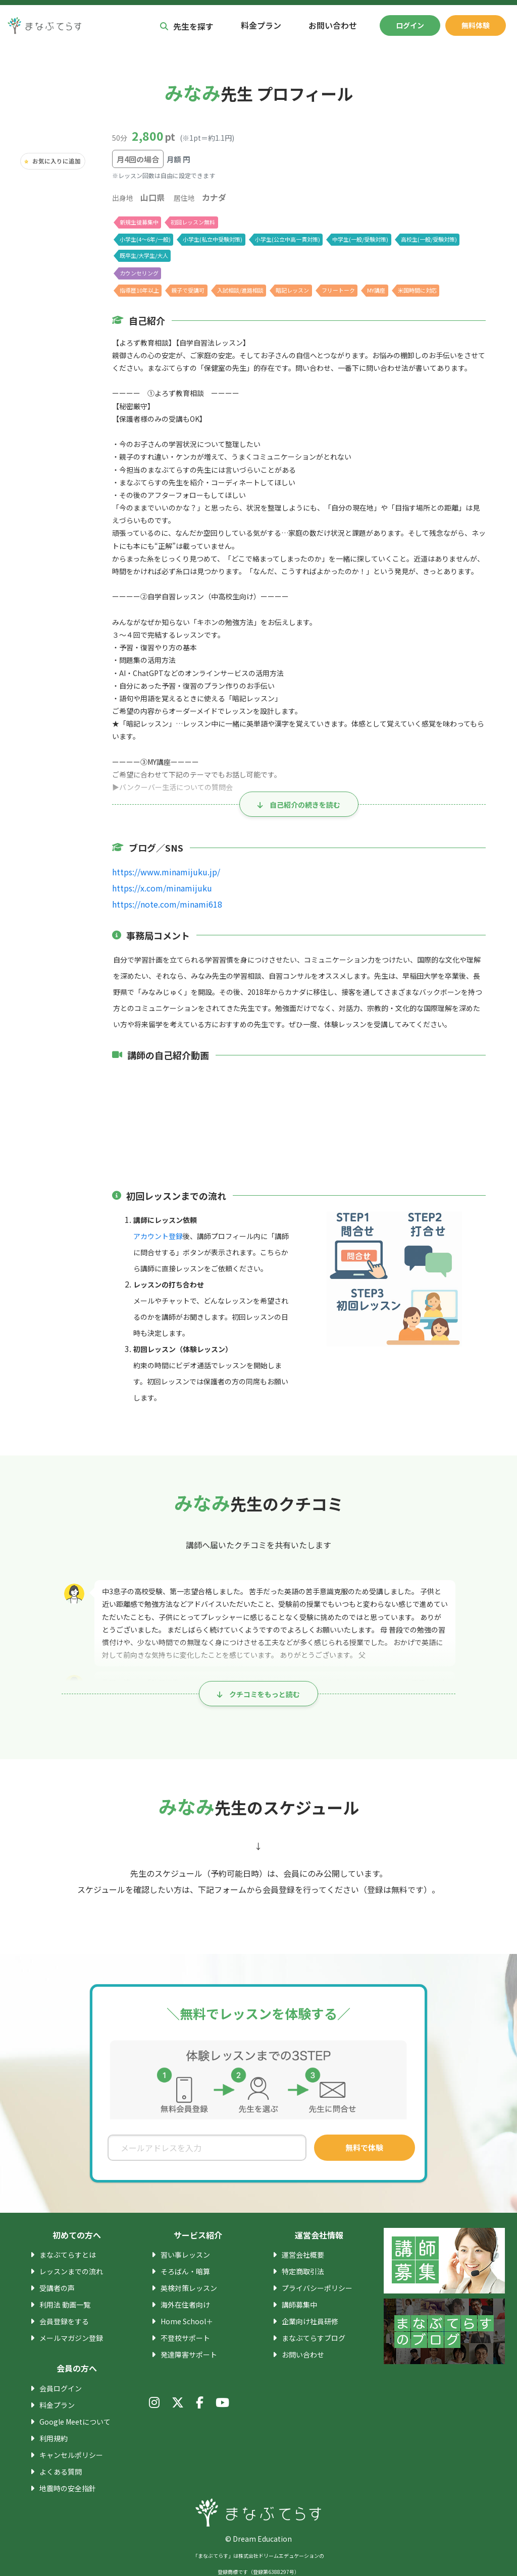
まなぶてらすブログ (313, 2338)
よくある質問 (60, 2472)
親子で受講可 (188, 290)
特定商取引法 (303, 2271)
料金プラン (261, 25)
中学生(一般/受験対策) (359, 239)
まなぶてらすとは (67, 2255)
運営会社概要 (303, 2255)
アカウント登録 (158, 1235)
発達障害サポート (189, 2354)
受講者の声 (57, 2288)
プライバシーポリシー (317, 2288)
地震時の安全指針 (67, 2488)
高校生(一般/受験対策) (426, 239)
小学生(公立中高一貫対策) (286, 239)
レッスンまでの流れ (71, 2271)
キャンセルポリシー (71, 2455)
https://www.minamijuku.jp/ (160, 871)
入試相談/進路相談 (241, 290)
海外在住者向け (185, 2305)
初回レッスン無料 (193, 221)
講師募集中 (299, 2305)
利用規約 (53, 2438)
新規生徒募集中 (139, 221)
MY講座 (378, 290)
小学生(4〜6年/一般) (145, 239)
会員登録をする (64, 2321)
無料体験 (475, 25)
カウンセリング (139, 272)
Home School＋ (185, 2321)
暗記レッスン (292, 290)
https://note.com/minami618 (162, 904)
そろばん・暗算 (185, 2271)
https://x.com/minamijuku (156, 887)
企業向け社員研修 (310, 2321)
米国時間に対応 (419, 290)
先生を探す (187, 25)
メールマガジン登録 (71, 2338)
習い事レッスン (185, 2255)
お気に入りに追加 (56, 161)
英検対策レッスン (189, 2288)
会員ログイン (60, 2388)
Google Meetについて (73, 2422)
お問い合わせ (332, 25)
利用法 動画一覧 (65, 2305)
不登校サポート (185, 2338)
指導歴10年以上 (139, 290)
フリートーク (338, 290)
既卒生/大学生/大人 (143, 255)
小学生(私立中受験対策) (212, 239)
